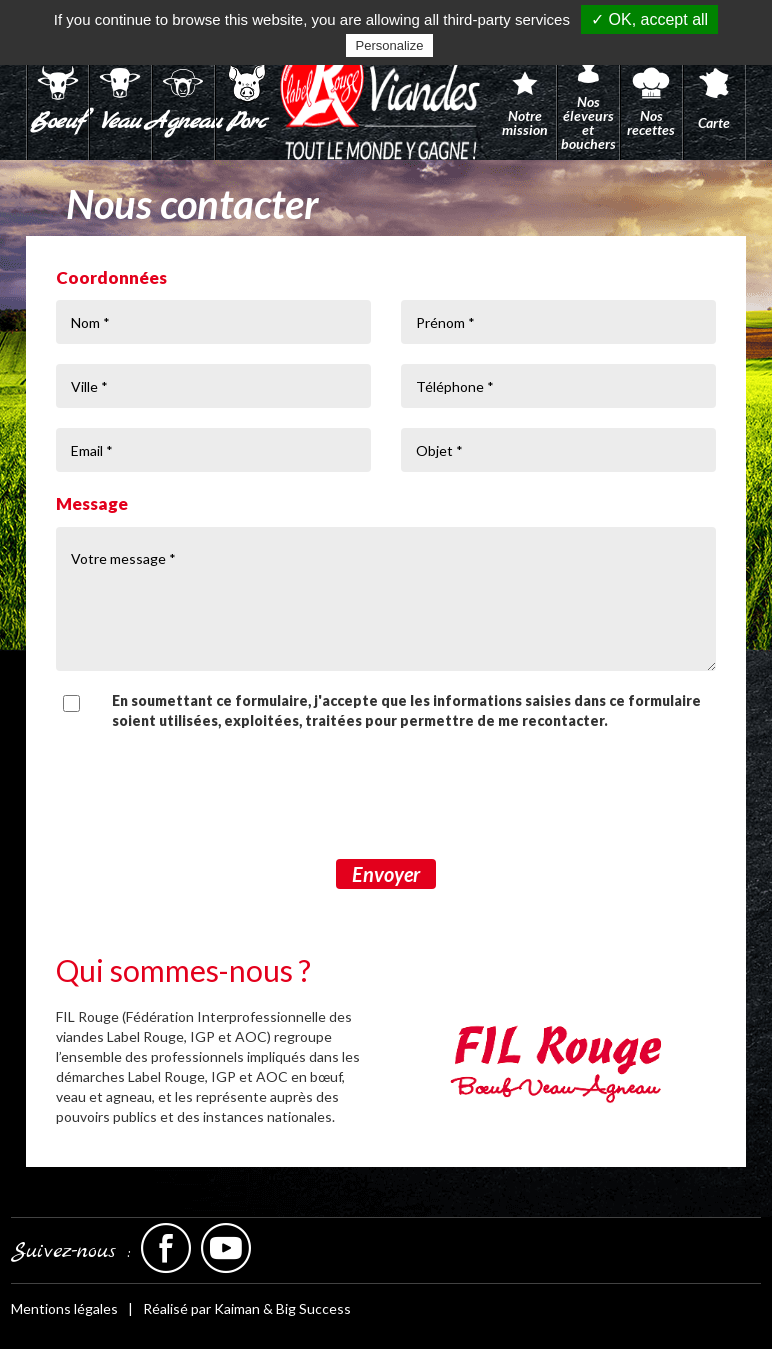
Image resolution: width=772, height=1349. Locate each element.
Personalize (390, 45)
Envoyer (386, 874)
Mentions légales (64, 1308)
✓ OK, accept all (649, 19)
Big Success (313, 1308)
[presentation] (386, 795)
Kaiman (237, 1308)
